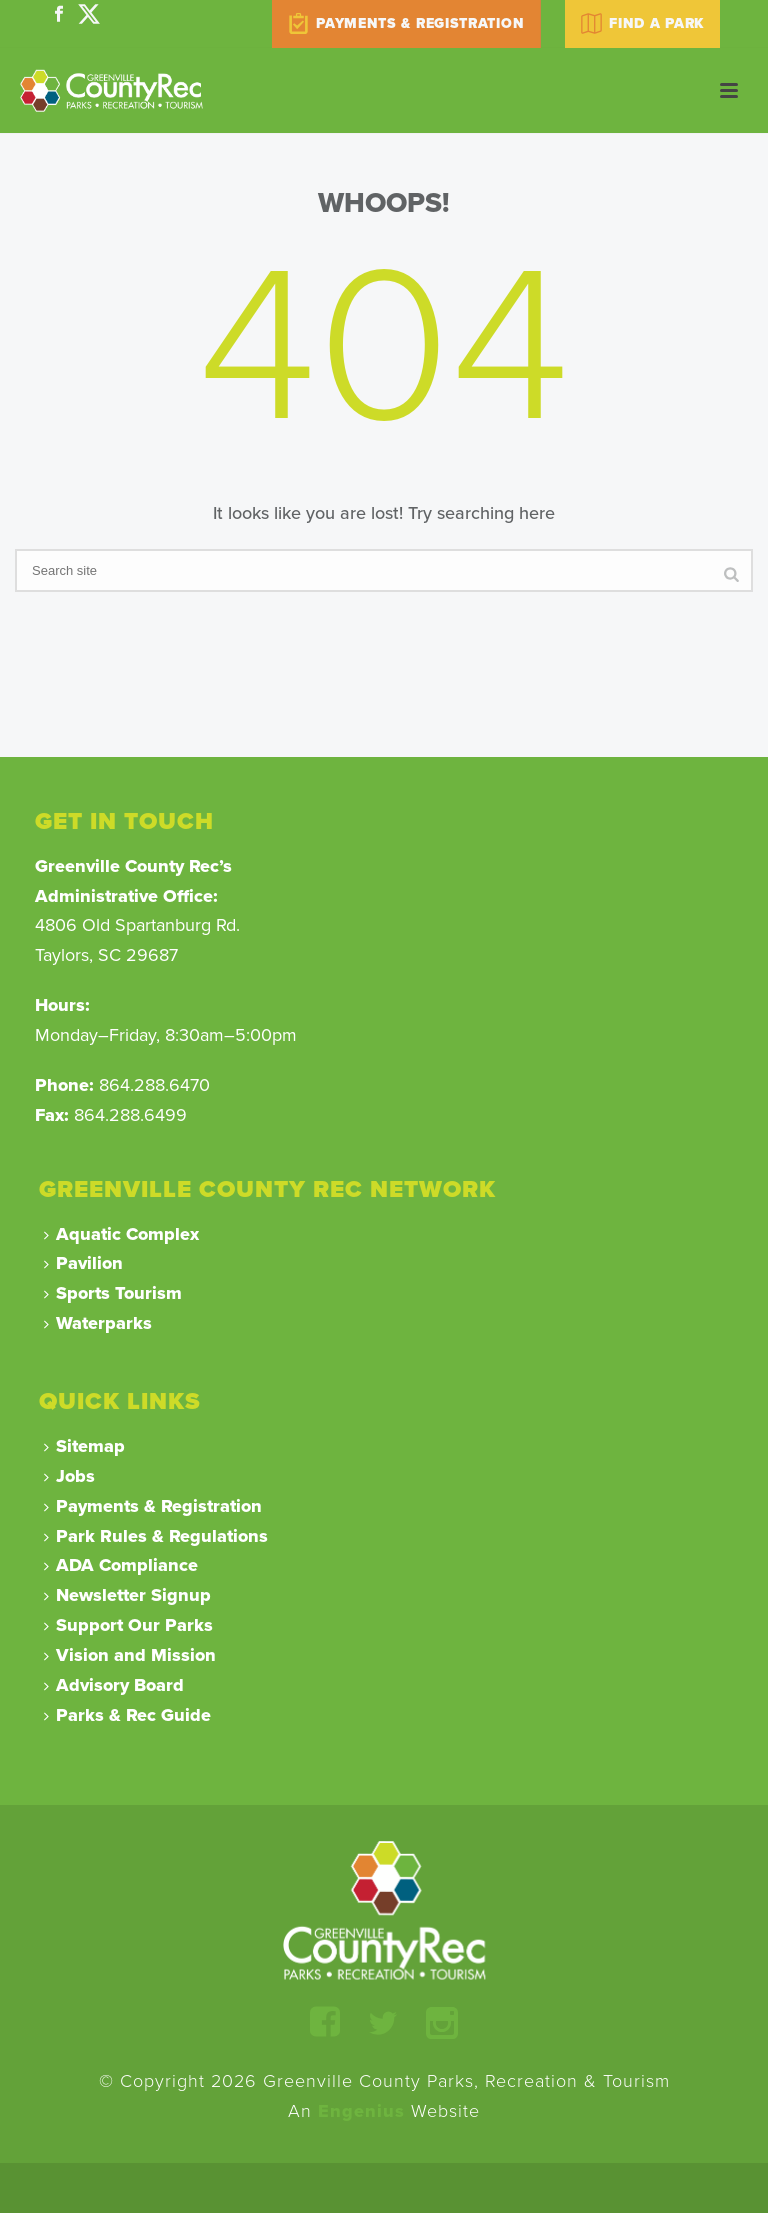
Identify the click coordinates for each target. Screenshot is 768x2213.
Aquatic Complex (121, 1234)
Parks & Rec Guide (127, 1715)
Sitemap (84, 1446)
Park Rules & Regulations (156, 1536)
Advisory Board (114, 1685)
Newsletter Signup (127, 1595)
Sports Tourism (113, 1293)
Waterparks (98, 1323)
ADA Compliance (121, 1565)
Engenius (361, 2111)
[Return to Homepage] (384, 1909)
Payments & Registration (153, 1506)
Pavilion (83, 1263)
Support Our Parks (128, 1625)
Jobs (69, 1476)
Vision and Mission (130, 1655)
